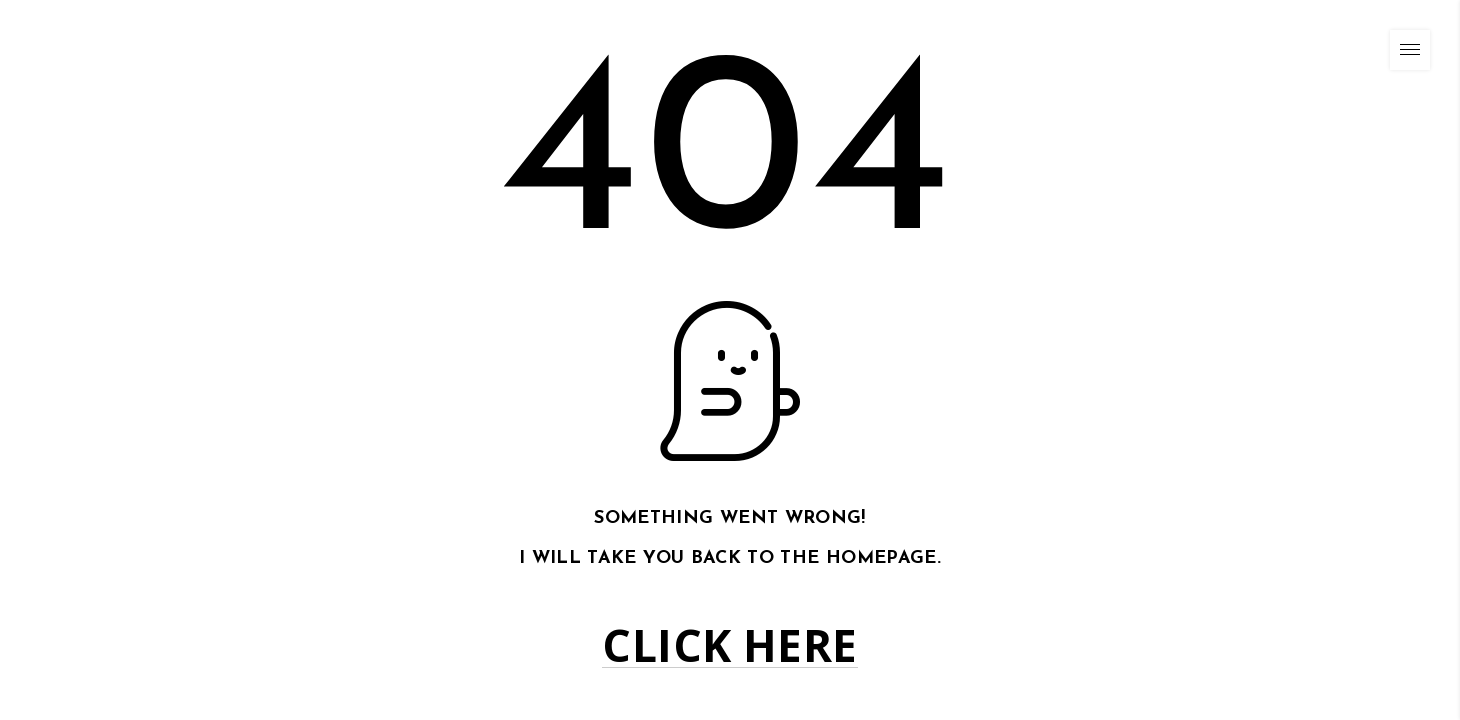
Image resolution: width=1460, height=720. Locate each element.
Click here (729, 645)
